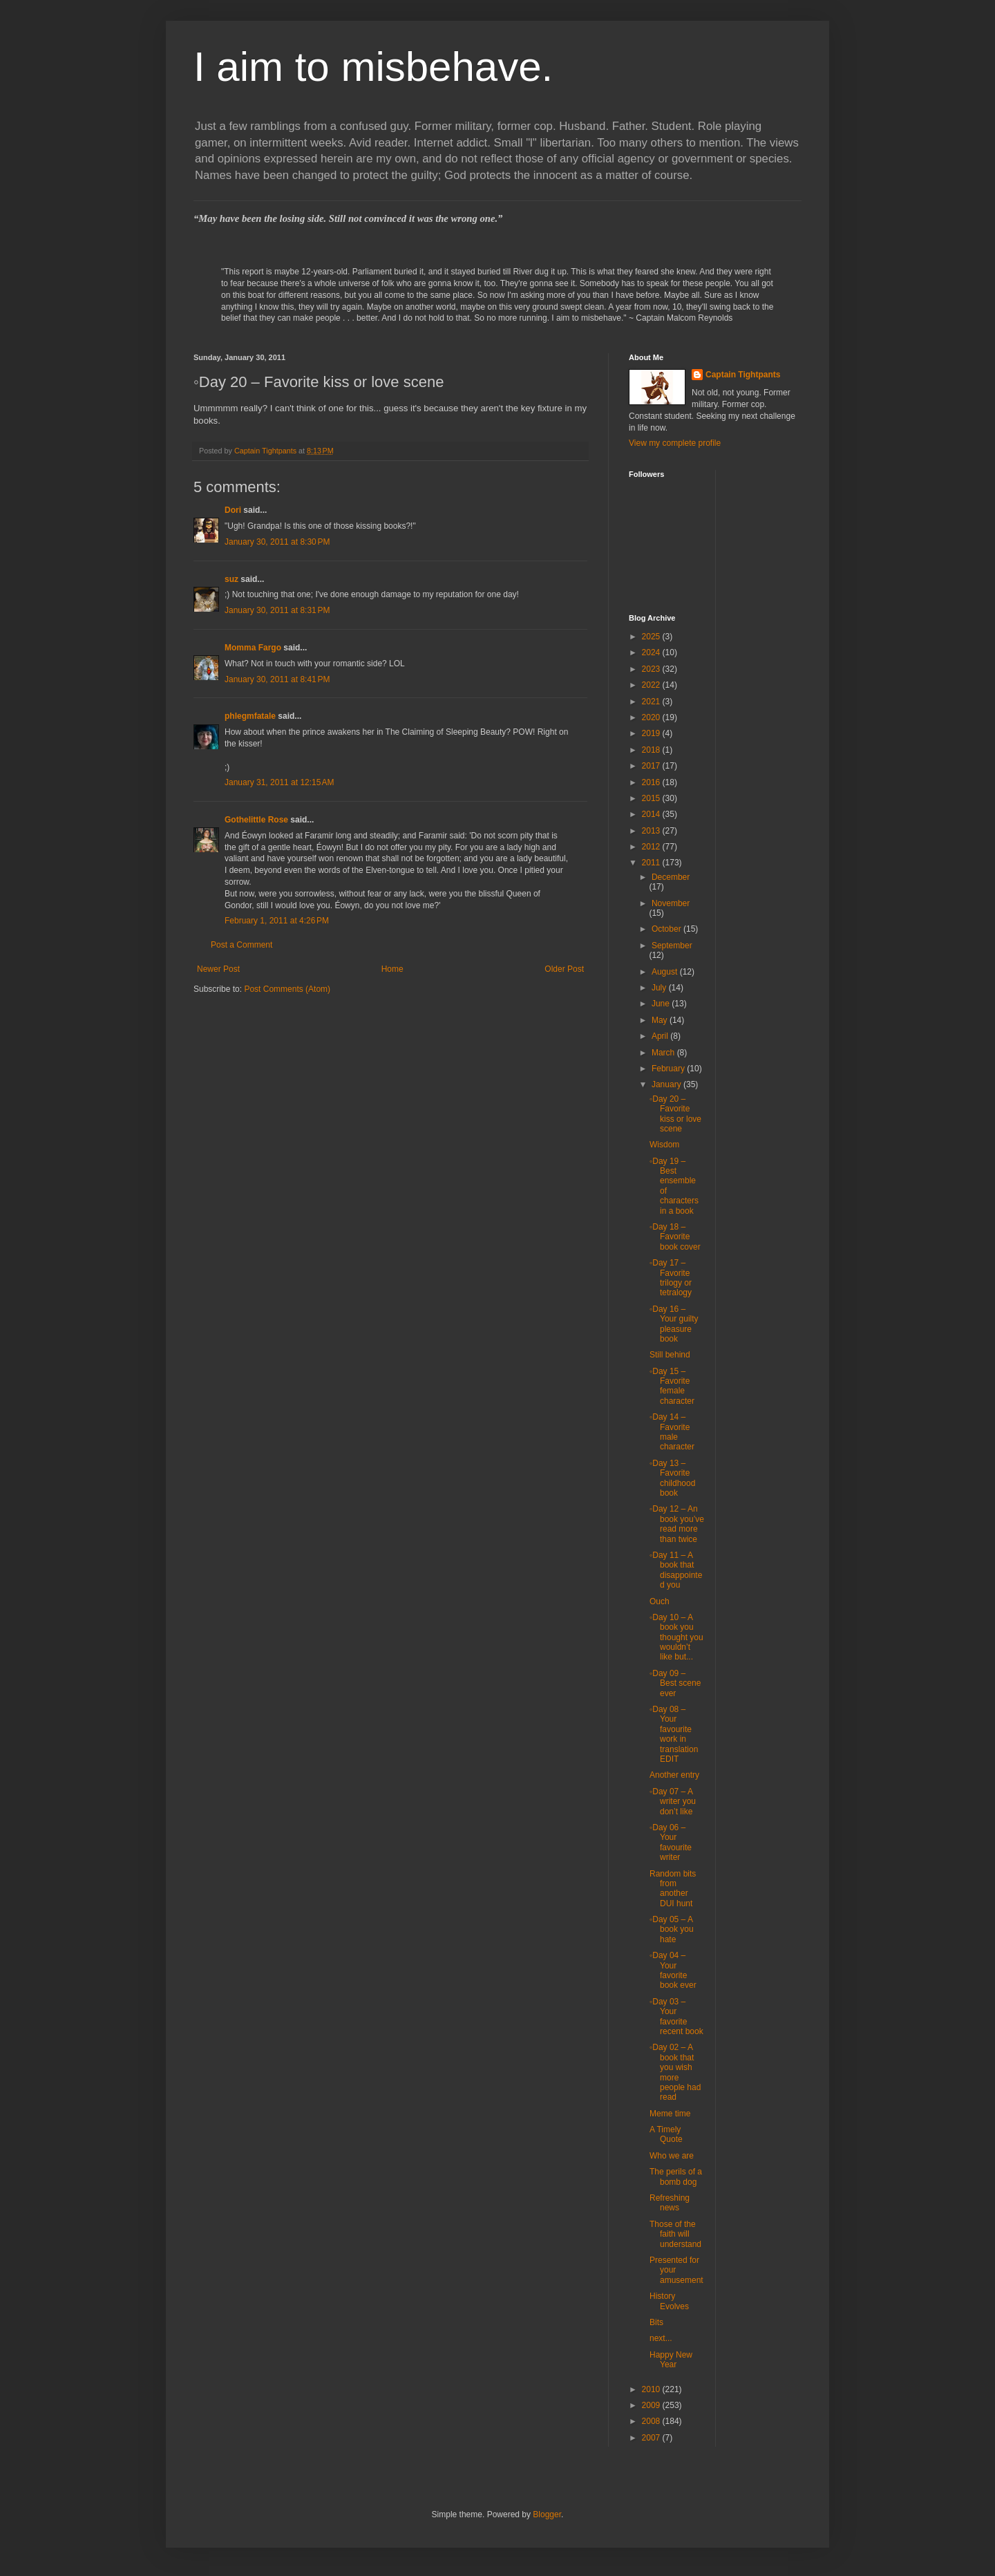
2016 (652, 782)
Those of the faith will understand (675, 2234)
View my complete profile (675, 443)
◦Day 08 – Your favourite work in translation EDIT (674, 1734)
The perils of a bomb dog (676, 2176)
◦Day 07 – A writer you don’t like (673, 1801)
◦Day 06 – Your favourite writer (671, 1842)
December (671, 877)
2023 (652, 669)
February (669, 1068)
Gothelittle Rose (256, 820)
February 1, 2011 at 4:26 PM (277, 920)
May (661, 1020)
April (661, 1036)
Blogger (547, 2514)
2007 (652, 2438)
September (672, 945)
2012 (652, 847)
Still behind (670, 1355)
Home (392, 969)
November (671, 903)
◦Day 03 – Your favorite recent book (676, 2016)
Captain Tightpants (742, 374)
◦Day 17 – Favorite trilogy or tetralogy (671, 1277)
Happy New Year (671, 2359)
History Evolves (669, 2301)
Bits (656, 2322)
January (667, 1084)
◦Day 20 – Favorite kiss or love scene (675, 1114)
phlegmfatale (250, 716)
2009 (652, 2405)
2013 (652, 831)
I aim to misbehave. (373, 67)
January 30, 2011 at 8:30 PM (277, 542)
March (664, 1052)
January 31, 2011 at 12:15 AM (279, 782)
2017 (652, 766)
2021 (652, 701)
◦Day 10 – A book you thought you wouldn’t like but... (676, 1637)
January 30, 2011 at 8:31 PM (277, 610)
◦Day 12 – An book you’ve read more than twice (677, 1523)
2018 (652, 750)
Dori (233, 510)
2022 (652, 685)
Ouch (660, 1601)
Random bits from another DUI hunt (673, 1888)
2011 (652, 862)
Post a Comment (241, 945)
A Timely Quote (666, 2134)
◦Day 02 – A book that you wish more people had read (675, 2072)
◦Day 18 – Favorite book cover (675, 1237)
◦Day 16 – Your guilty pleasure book (674, 1324)
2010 (652, 2389)
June (662, 1003)
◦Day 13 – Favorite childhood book (672, 1478)
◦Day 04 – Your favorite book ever (673, 1970)
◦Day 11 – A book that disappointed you (676, 1570)
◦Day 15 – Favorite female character (672, 1386)
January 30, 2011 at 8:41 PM (277, 679)
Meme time (670, 2113)
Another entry (674, 1775)
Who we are (672, 2156)
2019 (652, 733)
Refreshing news (670, 2202)
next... (661, 2338)
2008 (652, 2421)
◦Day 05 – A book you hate (672, 1929)
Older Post (564, 969)
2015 (652, 798)
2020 (652, 717)
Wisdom (664, 1144)
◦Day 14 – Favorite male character (672, 1431)
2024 (652, 652)
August (666, 972)
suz (231, 579)
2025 (652, 636)
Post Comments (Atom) (287, 989)
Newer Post (218, 969)
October (667, 929)
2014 (652, 814)
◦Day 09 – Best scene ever (675, 1683)
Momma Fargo (253, 647)
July (660, 988)
